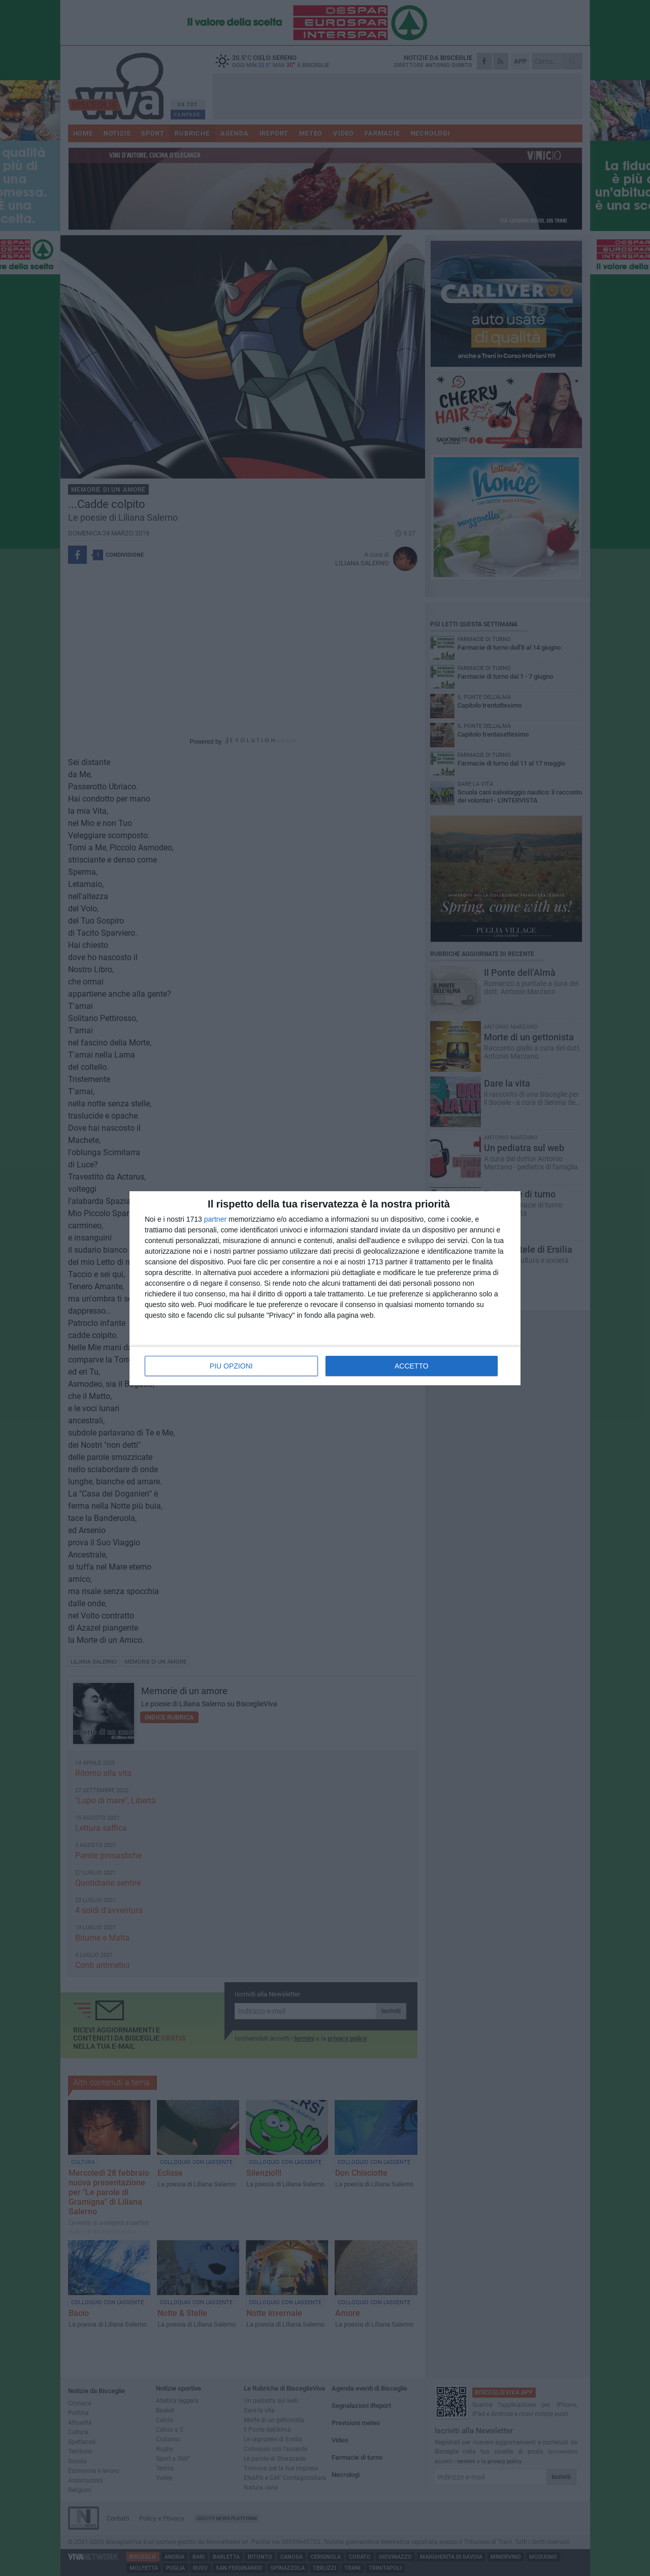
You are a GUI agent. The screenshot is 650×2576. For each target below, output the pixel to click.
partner (215, 1219)
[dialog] (325, 1288)
